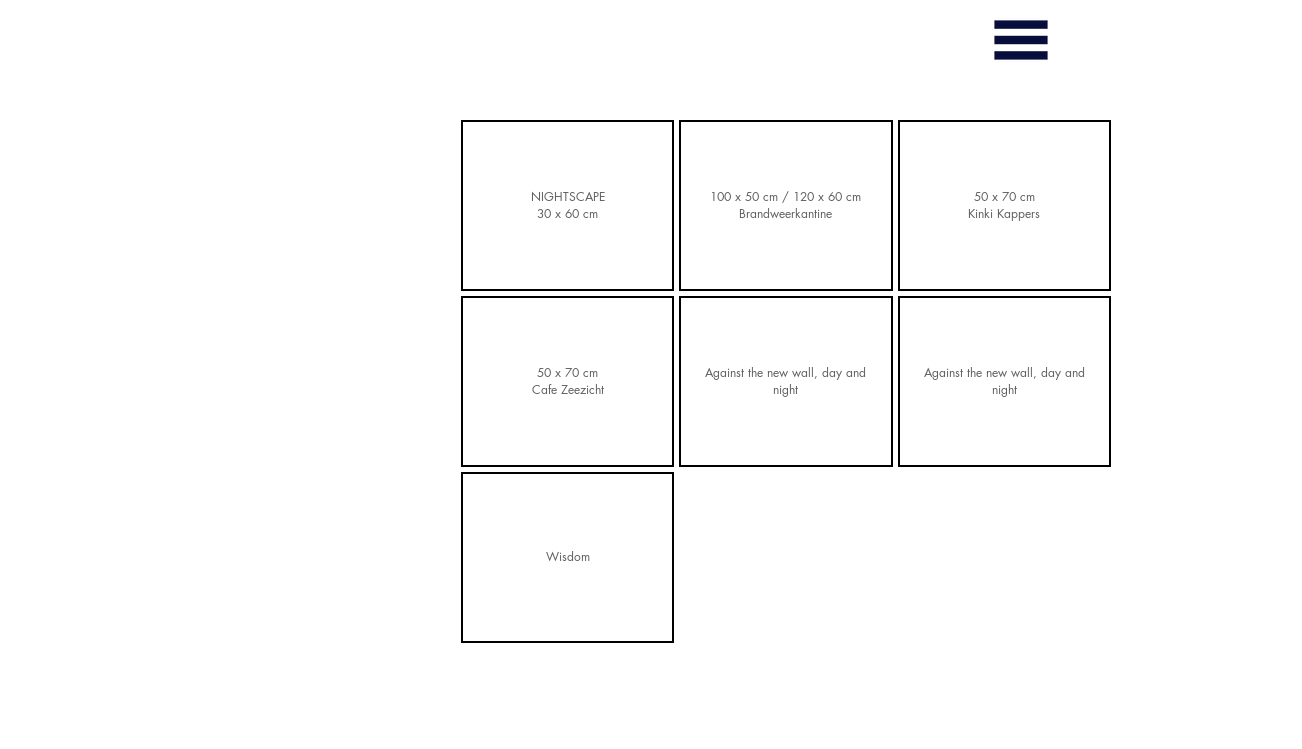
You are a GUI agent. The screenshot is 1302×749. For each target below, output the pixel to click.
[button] (1021, 40)
